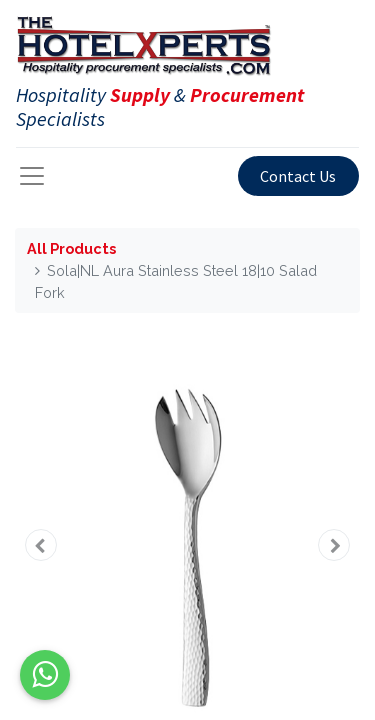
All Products (71, 248)
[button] (41, 545)
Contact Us (298, 176)
